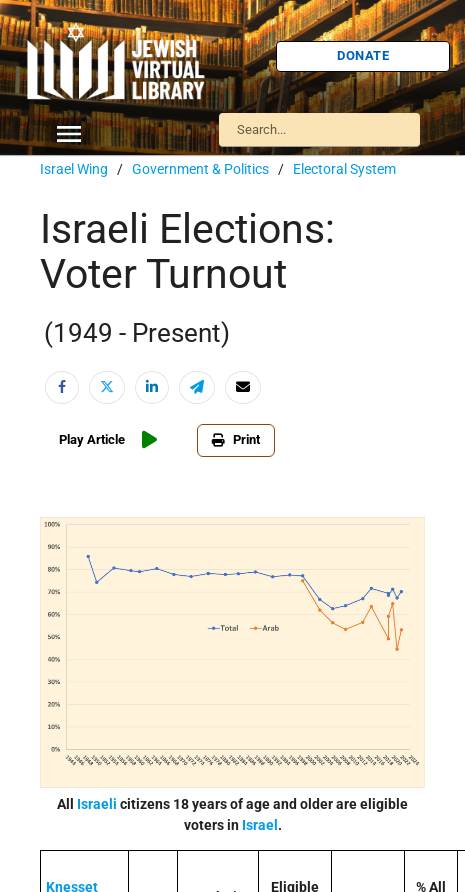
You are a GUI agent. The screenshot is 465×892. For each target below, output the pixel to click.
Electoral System (344, 169)
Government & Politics (200, 169)
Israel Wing (74, 169)
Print (236, 439)
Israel (260, 825)
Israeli (97, 804)
